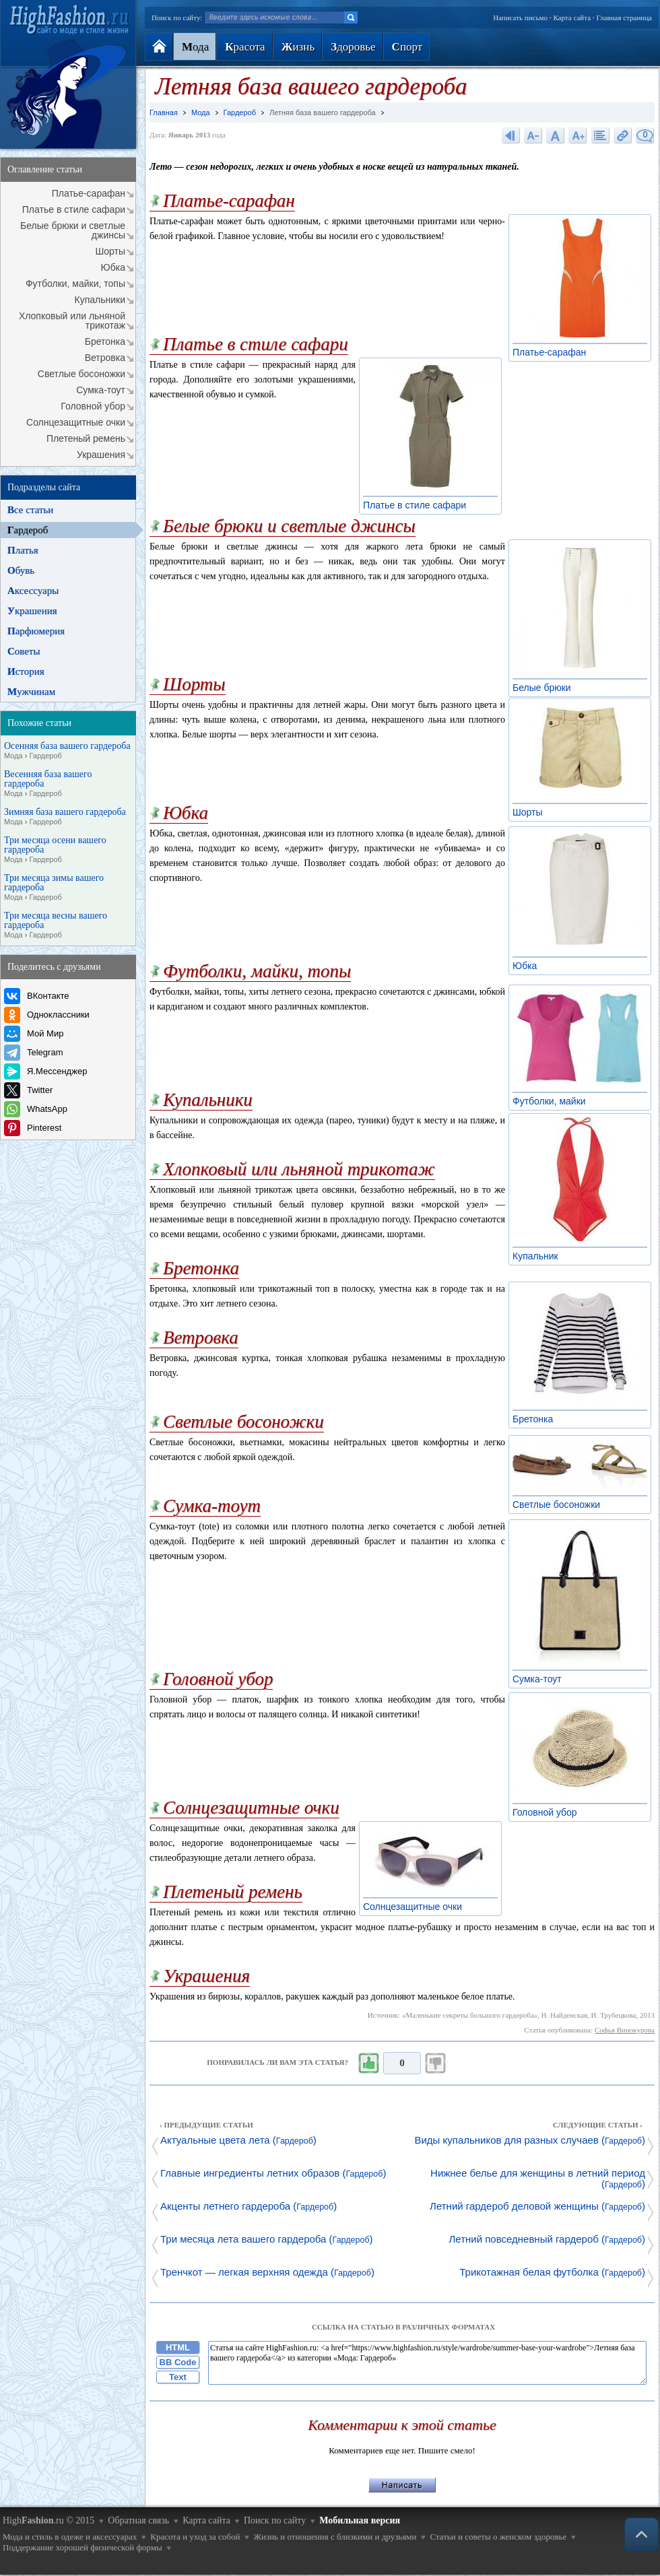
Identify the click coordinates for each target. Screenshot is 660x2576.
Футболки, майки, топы (75, 283)
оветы (23, 651)
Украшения (101, 454)
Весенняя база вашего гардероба (48, 784)
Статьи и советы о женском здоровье (498, 2537)
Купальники (100, 299)
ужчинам (31, 691)
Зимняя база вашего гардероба (65, 816)
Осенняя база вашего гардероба (67, 750)
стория (25, 671)
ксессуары (33, 590)
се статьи (30, 509)
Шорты (110, 251)
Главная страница (624, 17)
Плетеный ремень (85, 438)
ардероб (27, 530)
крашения (32, 610)
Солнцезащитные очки (75, 422)
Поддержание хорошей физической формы (82, 2547)
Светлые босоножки (81, 373)
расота (245, 46)
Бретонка (105, 341)
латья (22, 550)
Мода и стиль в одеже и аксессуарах (70, 2537)
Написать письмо (520, 17)
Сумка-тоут (100, 390)
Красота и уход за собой (195, 2537)
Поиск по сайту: (177, 17)
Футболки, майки (553, 1101)
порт (407, 46)
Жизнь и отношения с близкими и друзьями (334, 2537)
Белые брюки (546, 687)
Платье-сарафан (88, 193)
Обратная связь (138, 2520)
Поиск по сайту (275, 2520)
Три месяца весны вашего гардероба (55, 925)
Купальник (539, 1256)
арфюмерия (36, 631)
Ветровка (105, 357)
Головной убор (93, 406)
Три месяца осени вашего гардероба (55, 850)
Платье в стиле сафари (73, 209)
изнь (298, 46)
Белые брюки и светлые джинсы (72, 230)
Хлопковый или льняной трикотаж (72, 320)
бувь (20, 570)
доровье (353, 46)
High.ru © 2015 (48, 2520)
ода (195, 46)
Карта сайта (572, 17)
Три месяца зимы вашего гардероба (54, 887)
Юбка (113, 267)
